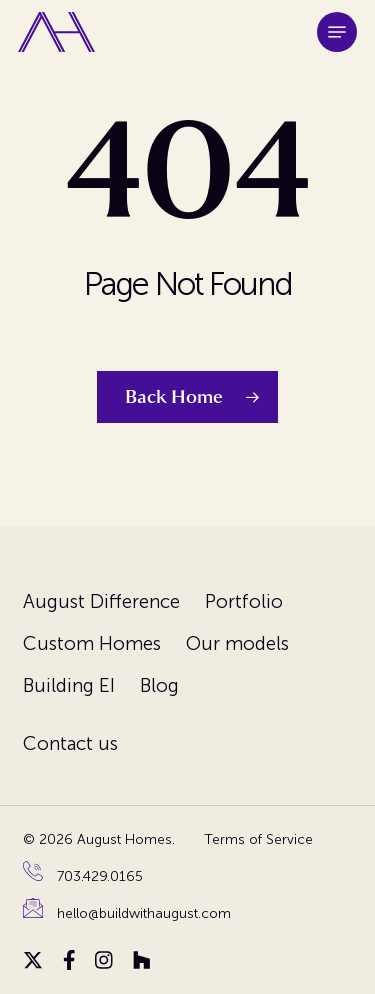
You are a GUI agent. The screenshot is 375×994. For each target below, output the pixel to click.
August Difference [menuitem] (101, 601)
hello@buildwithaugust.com (144, 913)
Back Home (173, 397)
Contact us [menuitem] (70, 743)
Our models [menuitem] (237, 643)
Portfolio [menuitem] (244, 601)
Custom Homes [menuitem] (92, 643)
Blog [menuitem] (159, 685)
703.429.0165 (100, 876)
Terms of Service (258, 839)
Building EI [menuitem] (69, 685)
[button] (337, 32)
